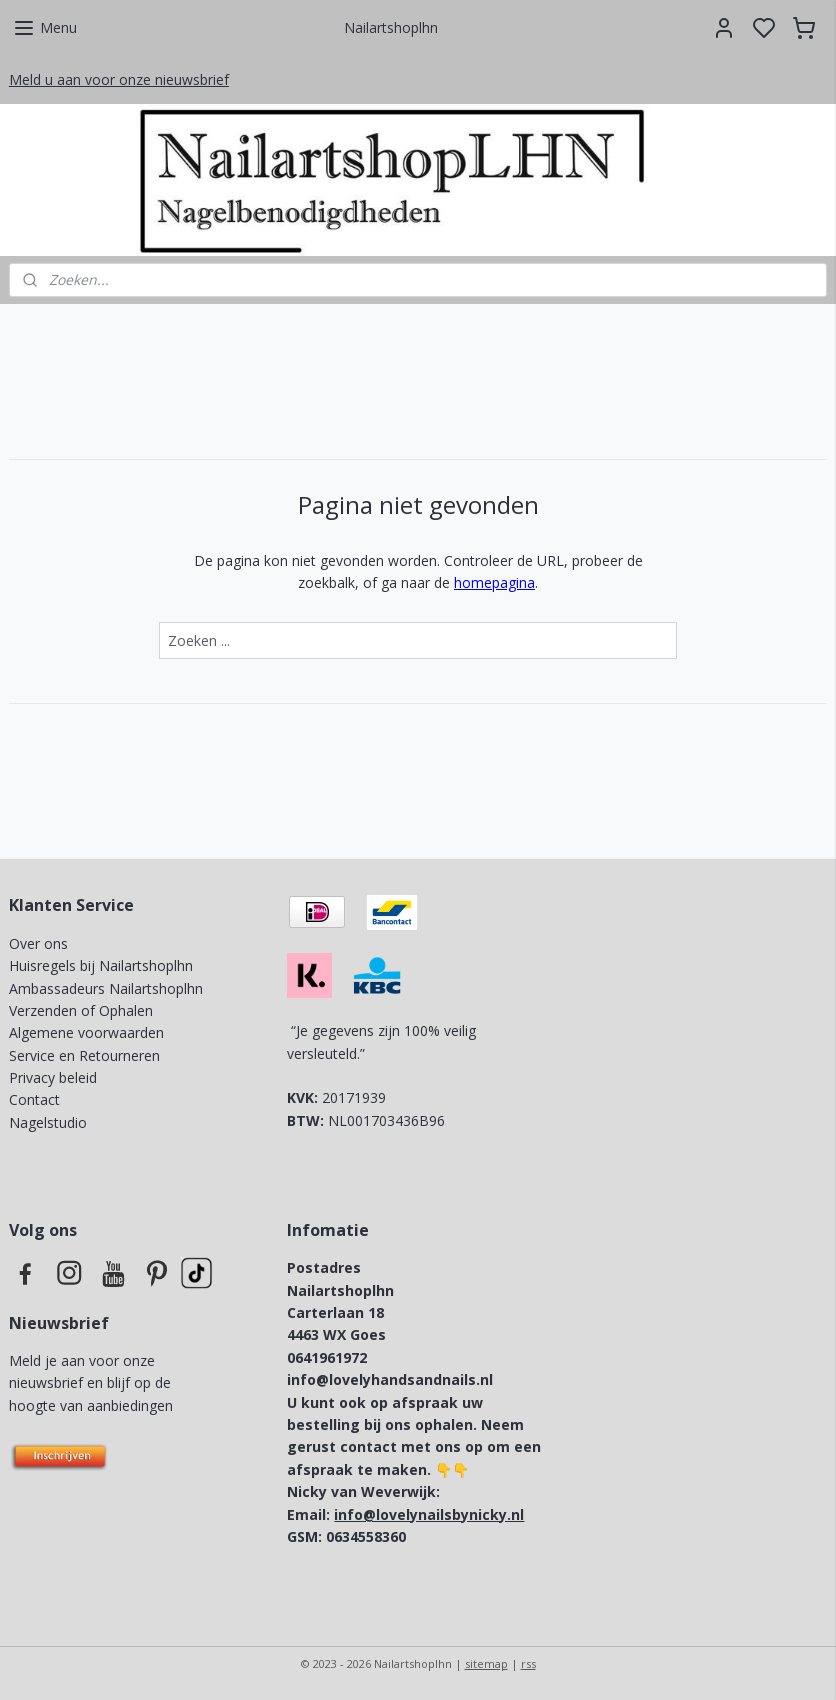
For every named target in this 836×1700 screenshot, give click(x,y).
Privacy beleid (55, 1077)
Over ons (38, 943)
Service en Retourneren (84, 1055)
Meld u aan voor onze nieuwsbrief (119, 79)
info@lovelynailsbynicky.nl (429, 1514)
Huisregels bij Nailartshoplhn (101, 965)
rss (528, 1663)
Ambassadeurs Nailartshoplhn (106, 988)
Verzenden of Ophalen (81, 1010)
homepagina (494, 582)
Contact (34, 1099)
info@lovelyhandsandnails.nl (390, 1379)
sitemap (486, 1663)
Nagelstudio (48, 1122)
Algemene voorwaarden (86, 1032)
